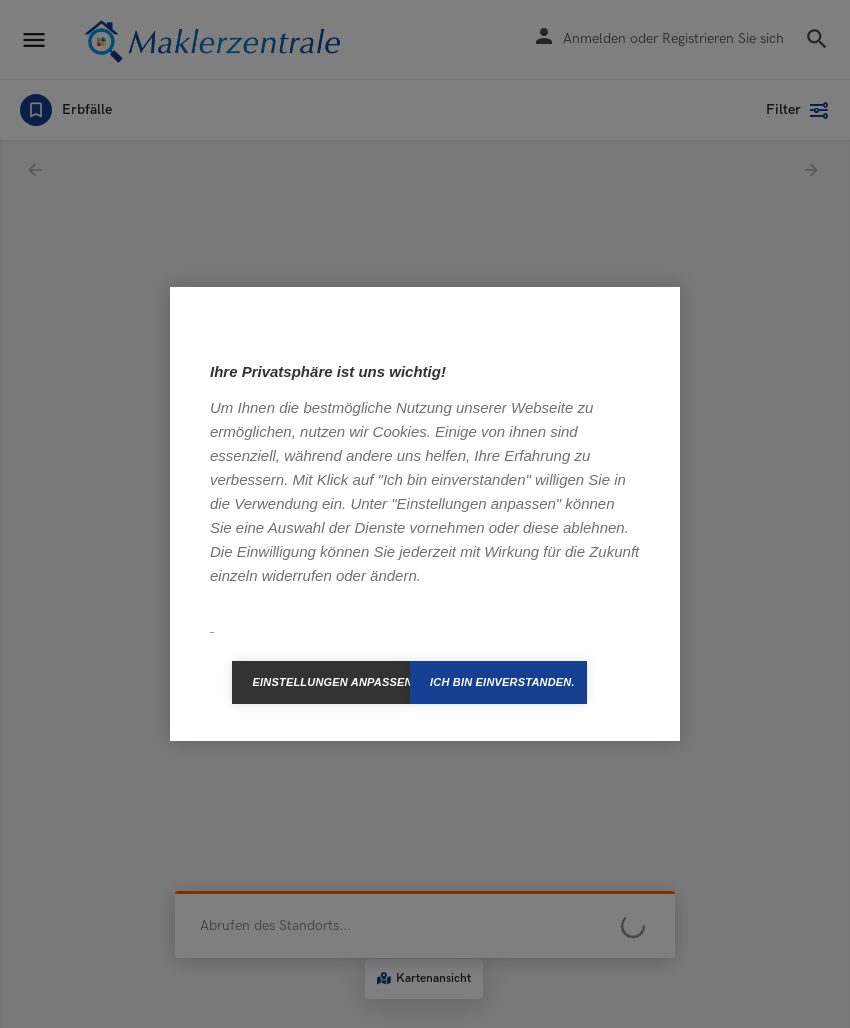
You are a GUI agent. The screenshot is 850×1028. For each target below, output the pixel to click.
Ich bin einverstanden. (502, 682)
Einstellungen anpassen (331, 682)
